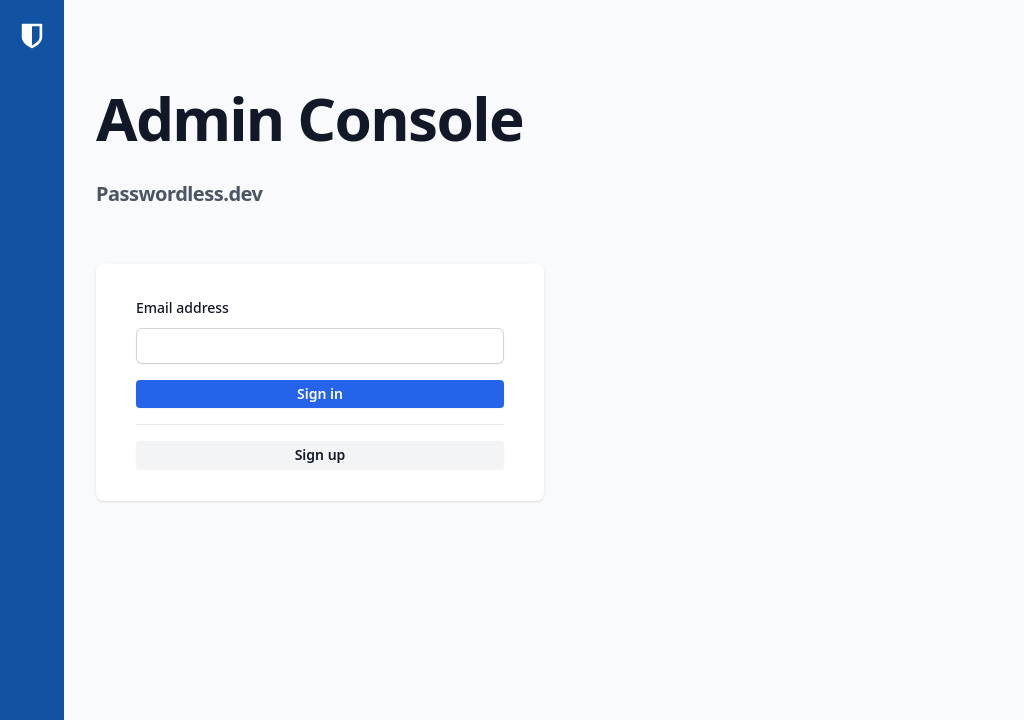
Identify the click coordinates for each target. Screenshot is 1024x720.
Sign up (320, 454)
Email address (182, 307)
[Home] (32, 36)
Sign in (320, 393)
